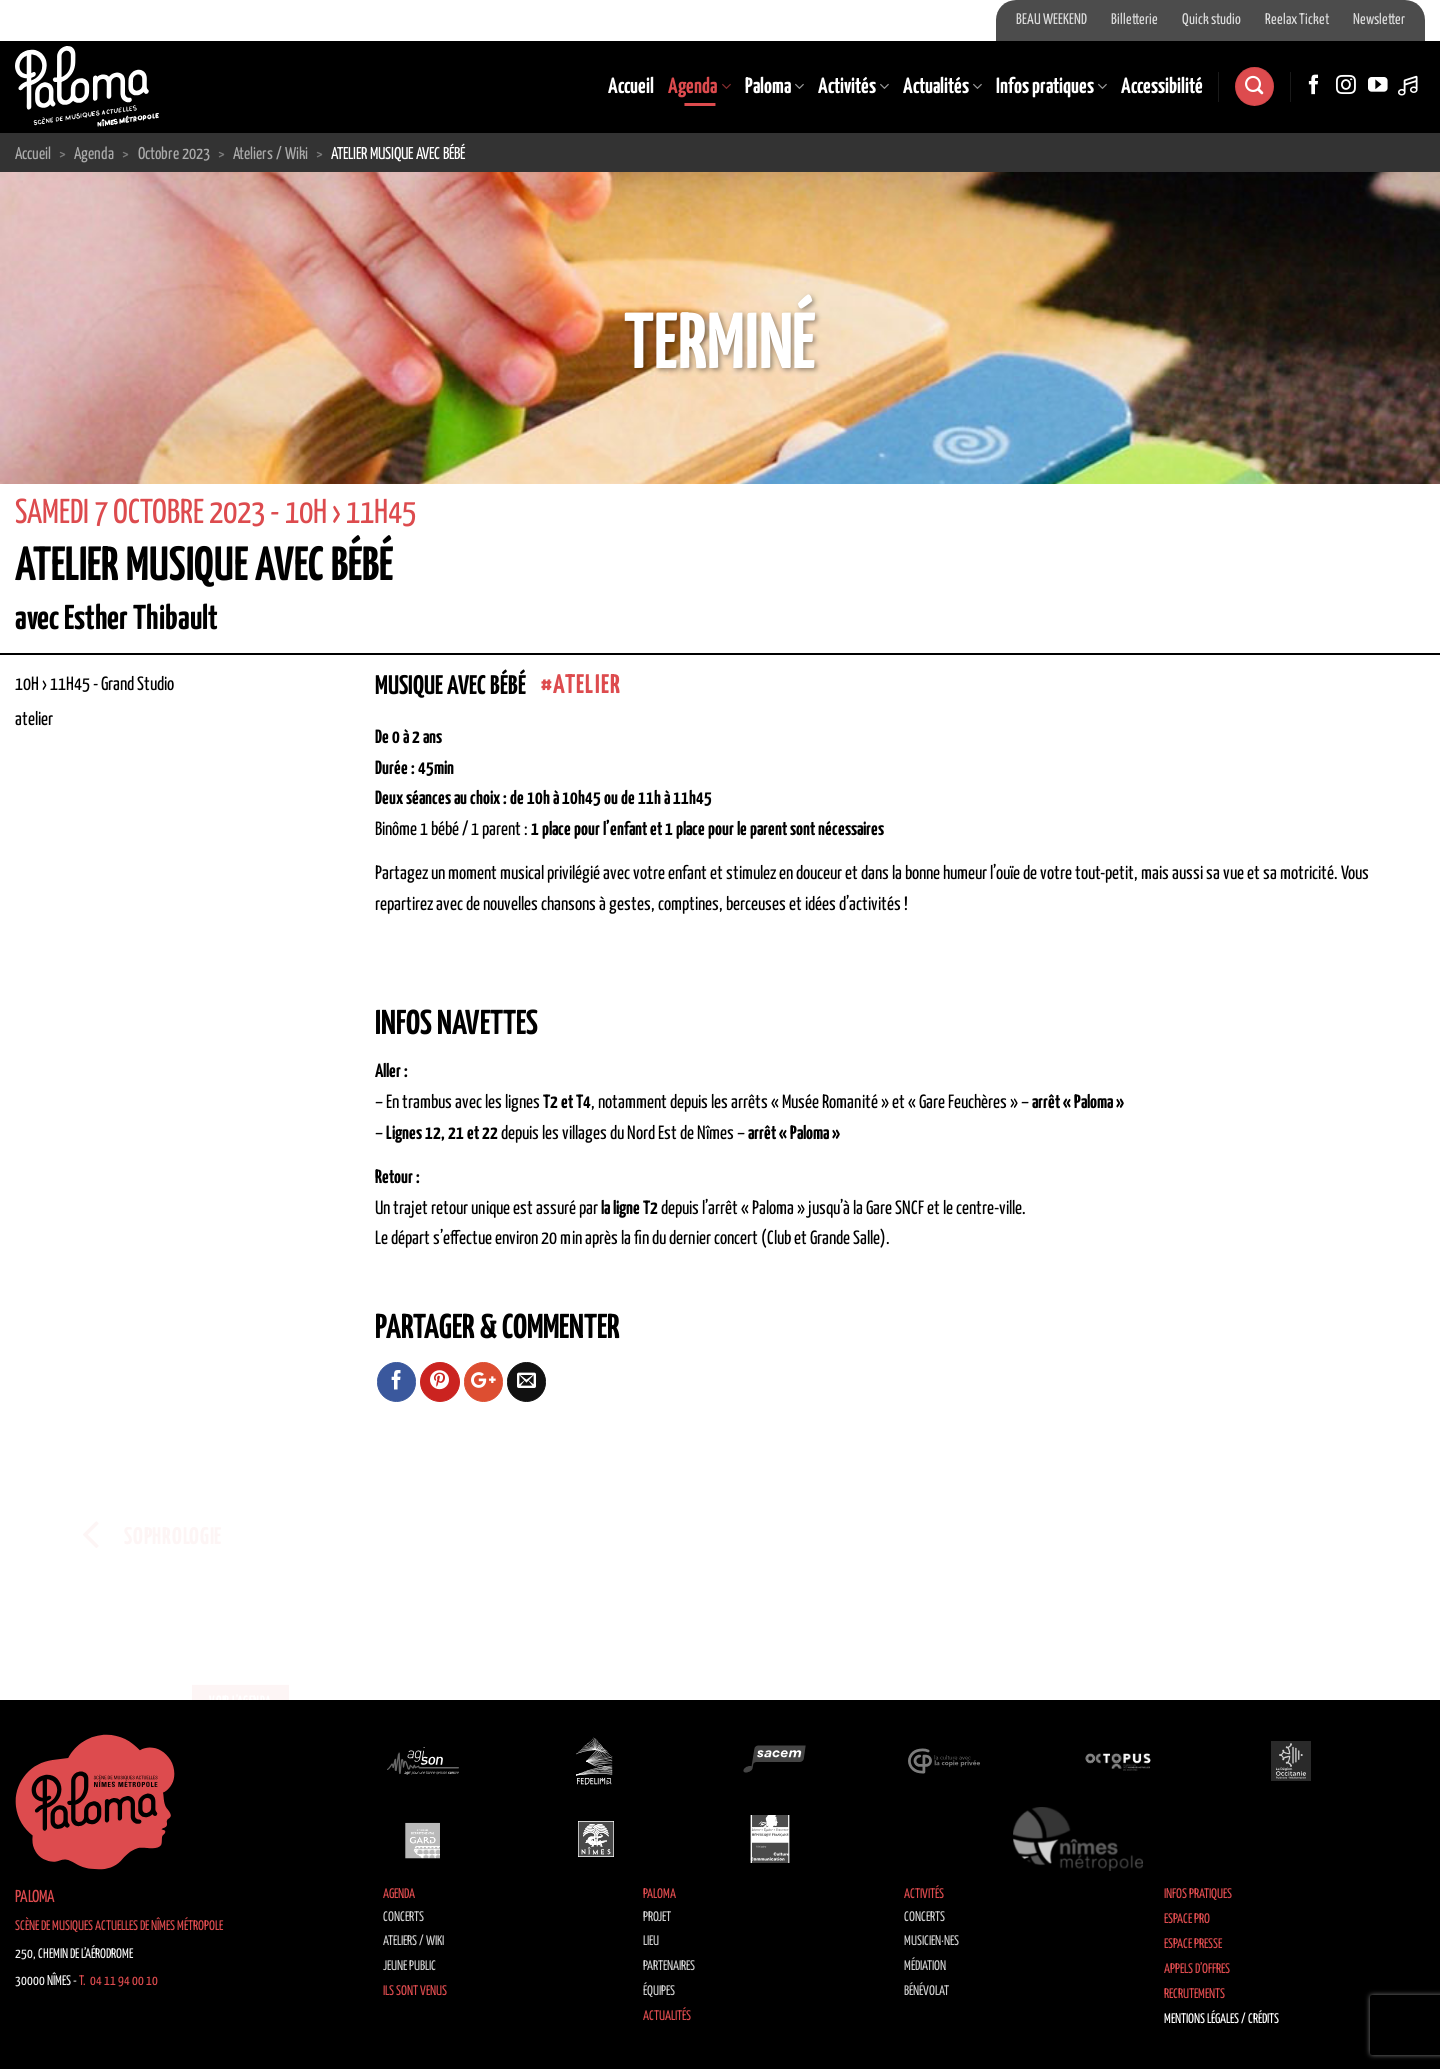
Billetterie (1134, 20)
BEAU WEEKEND (1051, 20)
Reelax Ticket (1297, 20)
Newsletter (1379, 20)
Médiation (925, 1966)
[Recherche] (1254, 86)
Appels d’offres (1197, 1969)
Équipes (659, 1991)
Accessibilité (1162, 87)
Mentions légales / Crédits (1221, 2019)
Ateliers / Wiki (413, 1941)
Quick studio (1211, 20)
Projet (657, 1917)
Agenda (699, 87)
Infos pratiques (1051, 87)
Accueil (631, 87)
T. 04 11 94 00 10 (118, 1981)
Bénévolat (926, 1991)
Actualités (942, 87)
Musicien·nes (931, 1941)
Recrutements (1194, 1994)
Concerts (403, 1917)
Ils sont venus (415, 1991)
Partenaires (669, 1966)
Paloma (774, 87)
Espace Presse (1193, 1944)
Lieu (651, 1941)
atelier (587, 685)
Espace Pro (1187, 1919)
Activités (853, 87)
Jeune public (409, 1966)
